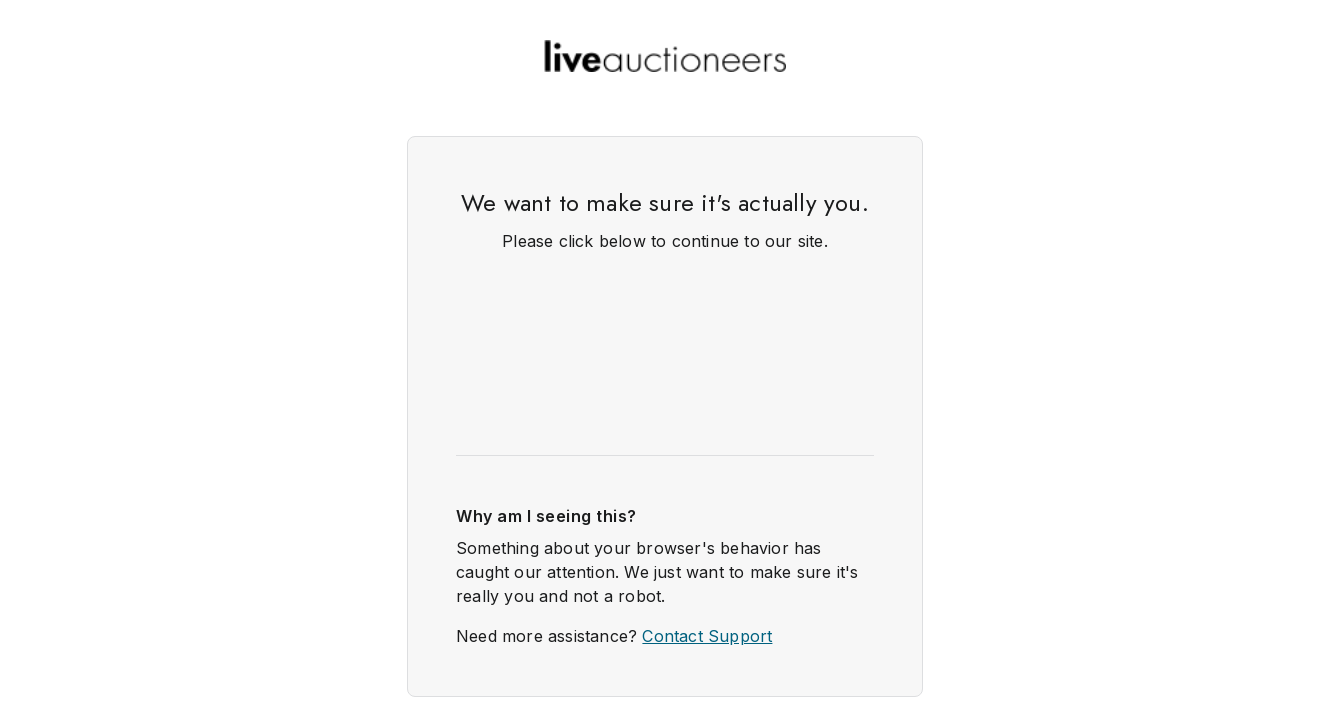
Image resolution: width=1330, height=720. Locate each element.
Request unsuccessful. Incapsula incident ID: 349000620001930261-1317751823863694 (665, 360)
